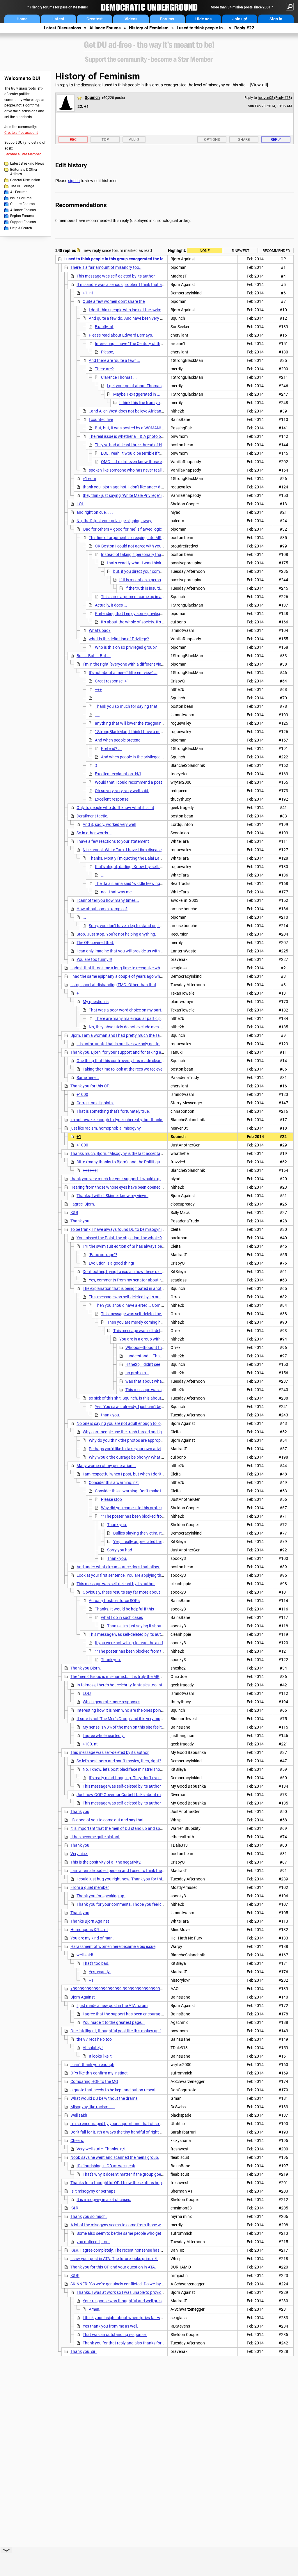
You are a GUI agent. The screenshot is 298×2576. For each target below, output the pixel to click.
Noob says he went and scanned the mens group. (114, 2157)
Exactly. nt (104, 326)
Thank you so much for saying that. (127, 706)
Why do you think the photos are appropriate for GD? (136, 1440)
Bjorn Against (82, 1997)
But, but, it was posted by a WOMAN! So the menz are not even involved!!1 (161, 428)
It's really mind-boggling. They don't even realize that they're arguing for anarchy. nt (163, 1777)
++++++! (90, 1170)
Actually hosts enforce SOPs (114, 1600)
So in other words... (94, 833)
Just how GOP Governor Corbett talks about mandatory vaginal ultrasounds (145, 1794)
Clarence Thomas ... (119, 377)
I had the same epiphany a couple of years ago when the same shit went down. (141, 976)
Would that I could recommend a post (128, 782)
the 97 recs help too (94, 2039)
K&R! (74, 2275)
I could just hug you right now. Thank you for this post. (125, 1879)
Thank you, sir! (83, 2351)
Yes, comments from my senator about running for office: (140, 1280)
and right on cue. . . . (95, 512)
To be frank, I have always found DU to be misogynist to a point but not (133, 1229)
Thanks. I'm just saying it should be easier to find (150, 1626)
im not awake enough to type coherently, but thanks (116, 1119)
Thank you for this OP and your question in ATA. (113, 2267)
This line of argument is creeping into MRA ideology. (135, 537)
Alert (134, 139)
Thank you (79, 1221)
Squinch (92, 97)
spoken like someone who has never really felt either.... (137, 470)
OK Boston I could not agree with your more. (134, 546)
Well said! (78, 2115)
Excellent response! (112, 799)
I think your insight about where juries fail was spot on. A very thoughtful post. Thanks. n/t (163, 2317)
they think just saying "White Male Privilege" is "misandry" (133, 495)
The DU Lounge (22, 186)
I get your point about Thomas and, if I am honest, (151, 385)
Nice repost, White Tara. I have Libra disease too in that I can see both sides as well (156, 849)
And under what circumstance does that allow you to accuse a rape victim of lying (150, 1567)
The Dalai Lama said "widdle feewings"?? (131, 883)
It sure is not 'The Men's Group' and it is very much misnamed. (131, 1718)
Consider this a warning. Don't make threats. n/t (138, 1491)
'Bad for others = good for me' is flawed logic (122, 529)
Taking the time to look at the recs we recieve (122, 1069)
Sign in (275, 19)
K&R (74, 1212)
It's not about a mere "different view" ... (123, 672)
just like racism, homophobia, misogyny (105, 1128)
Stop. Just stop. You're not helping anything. (116, 934)
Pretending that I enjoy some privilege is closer (136, 613)
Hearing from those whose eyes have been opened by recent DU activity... (135, 1187)
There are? (104, 369)
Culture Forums (22, 204)
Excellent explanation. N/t (118, 773)
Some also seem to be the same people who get (119, 2233)
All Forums (18, 192)
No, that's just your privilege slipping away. (114, 520)
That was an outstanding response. (115, 2334)
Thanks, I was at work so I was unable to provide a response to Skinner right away (150, 2292)
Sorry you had (119, 1550)
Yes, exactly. (100, 1971)
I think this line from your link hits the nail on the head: (167, 402)
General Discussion (25, 180)
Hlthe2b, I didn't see (142, 1364)
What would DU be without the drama (104, 2098)
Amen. (94, 2309)
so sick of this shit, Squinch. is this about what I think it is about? (146, 1398)
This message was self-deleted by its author (116, 276)
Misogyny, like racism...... (92, 2106)
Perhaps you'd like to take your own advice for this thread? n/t (144, 1448)
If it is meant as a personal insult (148, 579)
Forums (167, 19)
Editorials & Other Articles (23, 172)
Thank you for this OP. (90, 1086)
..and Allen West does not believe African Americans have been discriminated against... (166, 411)
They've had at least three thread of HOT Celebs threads (145, 444)
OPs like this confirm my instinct (99, 2073)
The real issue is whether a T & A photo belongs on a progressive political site (157, 436)
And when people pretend (118, 740)
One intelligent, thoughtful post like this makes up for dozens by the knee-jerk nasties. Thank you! (157, 2031)
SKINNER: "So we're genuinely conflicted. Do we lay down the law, (128, 2284)
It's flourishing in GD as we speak (106, 2165)
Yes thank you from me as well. (110, 2326)
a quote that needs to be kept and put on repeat (113, 2090)
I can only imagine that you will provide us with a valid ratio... (131, 951)
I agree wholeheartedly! (104, 1735)
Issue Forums (20, 198)
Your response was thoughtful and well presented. (128, 2300)
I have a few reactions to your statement (113, 841)
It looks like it (100, 2056)
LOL (80, 504)
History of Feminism (148, 28)
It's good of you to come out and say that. (107, 1820)
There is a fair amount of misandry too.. (105, 267)
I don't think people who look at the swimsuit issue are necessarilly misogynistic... (161, 309)
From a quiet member (89, 1887)
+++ (98, 689)
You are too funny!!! (94, 959)
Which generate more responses (111, 1701)
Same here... (88, 1077)
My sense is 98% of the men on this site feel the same (130, 1727)
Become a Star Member (22, 154)
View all (259, 85)
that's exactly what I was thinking (137, 563)
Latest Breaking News (27, 163)
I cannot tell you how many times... (108, 900)
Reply (276, 139)
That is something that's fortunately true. (113, 1111)
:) (96, 765)
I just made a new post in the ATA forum (112, 2005)
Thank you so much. (88, 2216)
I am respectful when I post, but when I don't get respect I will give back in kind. (153, 1474)
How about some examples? (102, 908)
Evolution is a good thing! (111, 1263)
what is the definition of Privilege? (119, 639)
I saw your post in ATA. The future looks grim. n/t (114, 2258)
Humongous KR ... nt (89, 1929)
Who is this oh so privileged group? (126, 647)
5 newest (240, 250)
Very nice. (79, 1853)
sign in (74, 180)
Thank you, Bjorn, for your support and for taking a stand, (121, 1052)
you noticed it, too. (93, 2241)
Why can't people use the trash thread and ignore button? (134, 1432)
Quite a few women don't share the (114, 301)
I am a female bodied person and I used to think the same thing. (127, 1870)
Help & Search (21, 228)
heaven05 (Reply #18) (275, 98)
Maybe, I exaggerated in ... (136, 394)
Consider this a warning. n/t (114, 1482)
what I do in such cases (122, 1617)
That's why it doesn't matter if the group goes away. (129, 2174)
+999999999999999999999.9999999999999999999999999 (125, 1988)
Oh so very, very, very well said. (122, 790)
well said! (85, 1955)
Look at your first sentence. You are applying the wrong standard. (135, 1575)
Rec (73, 139)
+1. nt (88, 293)
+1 (79, 993)
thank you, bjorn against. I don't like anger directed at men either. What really (151, 487)
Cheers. (77, 2140)
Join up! (239, 19)
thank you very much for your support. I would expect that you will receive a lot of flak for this (153, 1178)
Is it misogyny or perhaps (93, 2191)
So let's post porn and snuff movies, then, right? (119, 1761)
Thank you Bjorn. (85, 1668)
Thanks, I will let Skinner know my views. (112, 1195)
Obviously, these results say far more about (121, 1592)
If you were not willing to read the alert (129, 1642)
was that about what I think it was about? (163, 1381)
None (205, 250)
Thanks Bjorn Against (89, 1921)
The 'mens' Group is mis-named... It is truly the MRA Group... (124, 1676)
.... (97, 714)
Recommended (276, 250)
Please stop (111, 1499)
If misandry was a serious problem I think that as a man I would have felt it (143, 284)
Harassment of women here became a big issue (112, 1946)
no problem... (137, 1372)
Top (105, 139)
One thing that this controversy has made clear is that (125, 1060)
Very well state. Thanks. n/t (101, 2149)
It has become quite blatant (95, 1836)
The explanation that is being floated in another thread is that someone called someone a (162, 1288)
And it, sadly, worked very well (109, 824)
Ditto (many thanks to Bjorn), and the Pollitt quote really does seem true (141, 1162)
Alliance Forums (105, 28)
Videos (131, 19)
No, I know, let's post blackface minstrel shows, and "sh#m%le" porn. (143, 1769)
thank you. (110, 1415)
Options (212, 139)
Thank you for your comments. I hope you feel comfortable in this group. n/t (144, 1904)
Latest (58, 19)
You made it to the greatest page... (114, 2022)
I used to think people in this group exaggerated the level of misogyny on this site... (175, 85)
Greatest (94, 19)
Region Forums (22, 216)
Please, (107, 352)
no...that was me (116, 892)
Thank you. (117, 1524)
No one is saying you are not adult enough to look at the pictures (134, 1423)
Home (22, 19)
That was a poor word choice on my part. (125, 1010)
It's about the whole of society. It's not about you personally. (154, 622)
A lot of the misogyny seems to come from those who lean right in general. (136, 2225)
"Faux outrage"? (103, 1254)
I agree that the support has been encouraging (124, 2014)
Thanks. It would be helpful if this (124, 1609)
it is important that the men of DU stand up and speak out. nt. (125, 1828)
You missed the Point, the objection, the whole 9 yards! (125, 1237)
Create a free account (21, 133)
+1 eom (89, 478)
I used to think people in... (201, 28)
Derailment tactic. (92, 816)
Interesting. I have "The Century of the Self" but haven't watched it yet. (157, 343)
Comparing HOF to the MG (94, 2081)
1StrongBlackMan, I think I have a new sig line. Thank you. (147, 731)
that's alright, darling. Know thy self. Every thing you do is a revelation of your (164, 866)
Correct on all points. (95, 1103)
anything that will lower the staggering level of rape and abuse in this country (164, 723)
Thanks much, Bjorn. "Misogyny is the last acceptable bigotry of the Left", (135, 1153)
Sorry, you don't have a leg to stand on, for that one (134, 925)
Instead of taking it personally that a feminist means (147, 554)
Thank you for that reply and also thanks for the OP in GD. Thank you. (145, 2343)
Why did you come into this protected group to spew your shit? (157, 1507)
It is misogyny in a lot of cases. (104, 2199)
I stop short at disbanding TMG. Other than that (113, 984)
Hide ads (203, 19)
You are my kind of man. (92, 1938)
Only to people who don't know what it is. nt (115, 807)
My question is (96, 1001)
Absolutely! (93, 2047)
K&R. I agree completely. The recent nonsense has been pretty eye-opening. (137, 2250)
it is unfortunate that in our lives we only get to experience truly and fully (141, 1043)
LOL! (87, 1693)
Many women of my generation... (106, 1465)
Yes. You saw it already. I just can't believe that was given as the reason (158, 1406)
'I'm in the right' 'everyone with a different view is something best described (149, 664)
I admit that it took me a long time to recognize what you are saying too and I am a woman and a (156, 968)
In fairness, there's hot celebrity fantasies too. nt (119, 1685)
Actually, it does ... (111, 605)
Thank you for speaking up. (101, 1896)
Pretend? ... (111, 748)
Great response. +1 (112, 681)
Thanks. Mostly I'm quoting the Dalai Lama (127, 858)
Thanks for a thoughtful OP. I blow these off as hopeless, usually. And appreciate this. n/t (150, 2182)
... (102, 875)
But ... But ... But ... (94, 655)
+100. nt (90, 1744)
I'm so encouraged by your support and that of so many (120, 2123)
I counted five (101, 419)
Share (244, 139)
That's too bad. (96, 1963)
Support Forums (23, 222)
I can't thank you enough (92, 2064)
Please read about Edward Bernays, (121, 335)
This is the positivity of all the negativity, (105, 1862)
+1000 (82, 1094)
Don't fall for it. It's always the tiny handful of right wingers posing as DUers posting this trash (153, 2132)
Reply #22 (244, 28)
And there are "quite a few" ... (114, 360)
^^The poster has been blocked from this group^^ (144, 1516)
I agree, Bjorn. (82, 1204)
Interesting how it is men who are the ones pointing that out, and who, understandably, (154, 1710)
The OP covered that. (95, 942)
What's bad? (100, 630)
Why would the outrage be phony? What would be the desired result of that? (156, 1457)
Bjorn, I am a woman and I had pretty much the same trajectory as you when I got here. (148, 1035)
